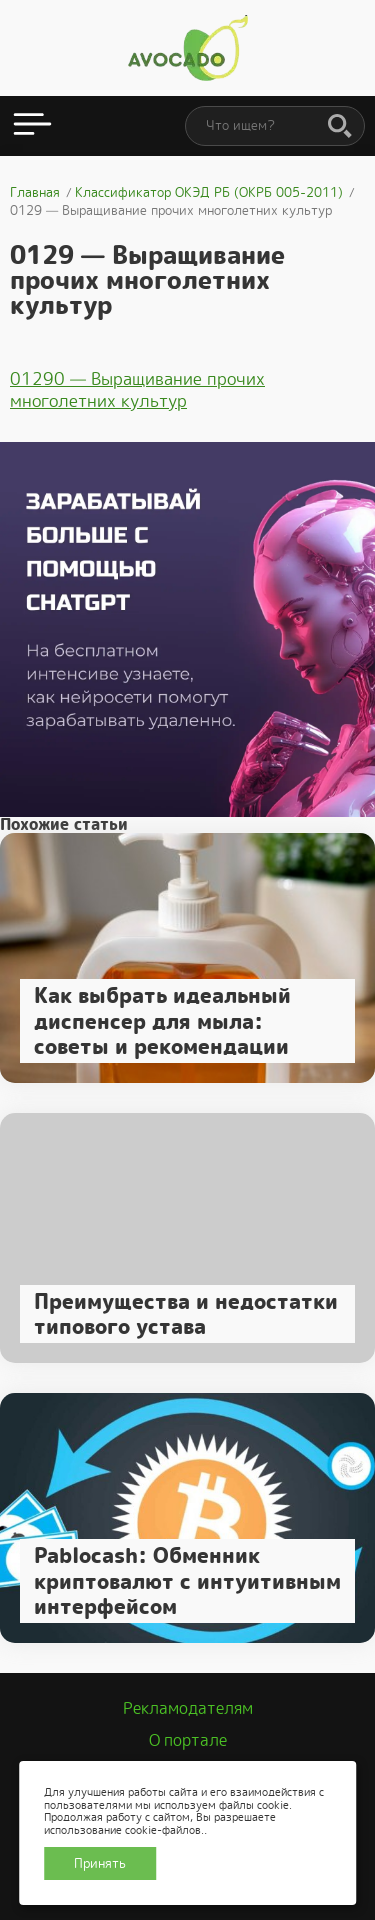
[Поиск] (340, 127)
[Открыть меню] (32, 126)
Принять (100, 1863)
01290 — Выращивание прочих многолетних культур (137, 390)
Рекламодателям (188, 1708)
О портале (188, 1740)
